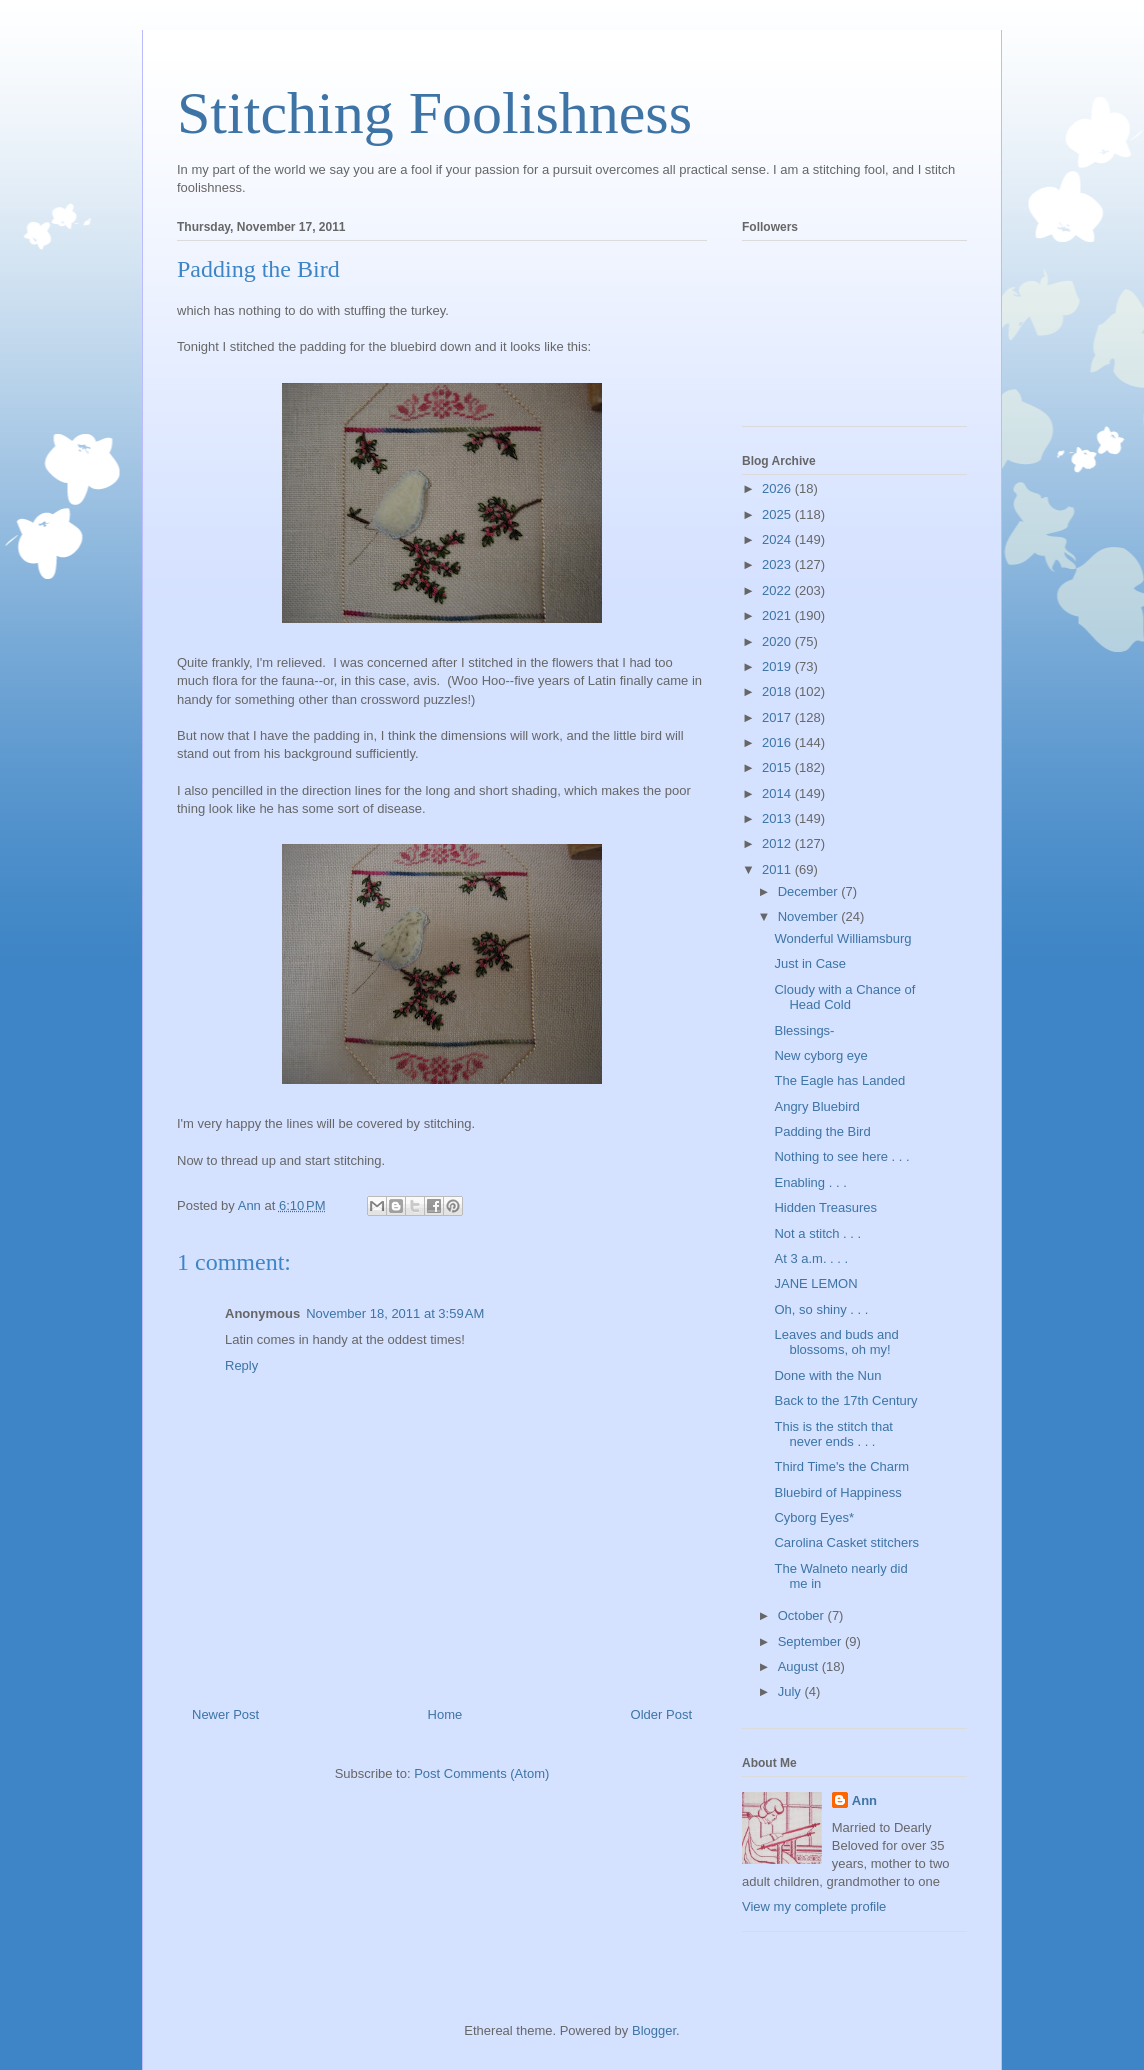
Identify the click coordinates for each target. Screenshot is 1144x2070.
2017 (778, 717)
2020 (778, 641)
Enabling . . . (810, 1182)
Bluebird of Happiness (837, 1492)
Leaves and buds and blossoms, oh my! (836, 1342)
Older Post (661, 1714)
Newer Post (225, 1714)
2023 (778, 564)
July (791, 1691)
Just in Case (810, 963)
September (811, 1641)
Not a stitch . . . (817, 1233)
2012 (778, 843)
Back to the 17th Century (845, 1400)
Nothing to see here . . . (841, 1156)
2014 (778, 793)
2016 (778, 742)
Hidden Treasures (825, 1207)
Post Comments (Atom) (481, 1773)
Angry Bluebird (816, 1106)
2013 (778, 818)
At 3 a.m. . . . (811, 1258)
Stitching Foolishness (434, 113)
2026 (778, 488)
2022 (778, 590)
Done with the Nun (827, 1375)
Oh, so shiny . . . (821, 1309)
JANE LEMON (815, 1283)
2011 (778, 869)
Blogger (654, 2030)
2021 (778, 615)
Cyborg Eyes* (813, 1517)
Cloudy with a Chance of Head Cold (844, 997)
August (800, 1666)
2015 (778, 767)
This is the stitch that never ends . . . (833, 1434)
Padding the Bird (822, 1131)
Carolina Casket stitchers (846, 1542)
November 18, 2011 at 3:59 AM (395, 1313)
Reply (241, 1365)
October (803, 1615)
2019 (778, 666)
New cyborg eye (820, 1055)
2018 (778, 691)
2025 (778, 514)
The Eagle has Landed (839, 1080)
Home (445, 1714)
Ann (864, 1800)
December (810, 891)
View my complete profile (814, 1906)
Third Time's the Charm (841, 1466)
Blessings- (804, 1030)
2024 (778, 539)
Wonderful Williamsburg (842, 938)
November (810, 916)
